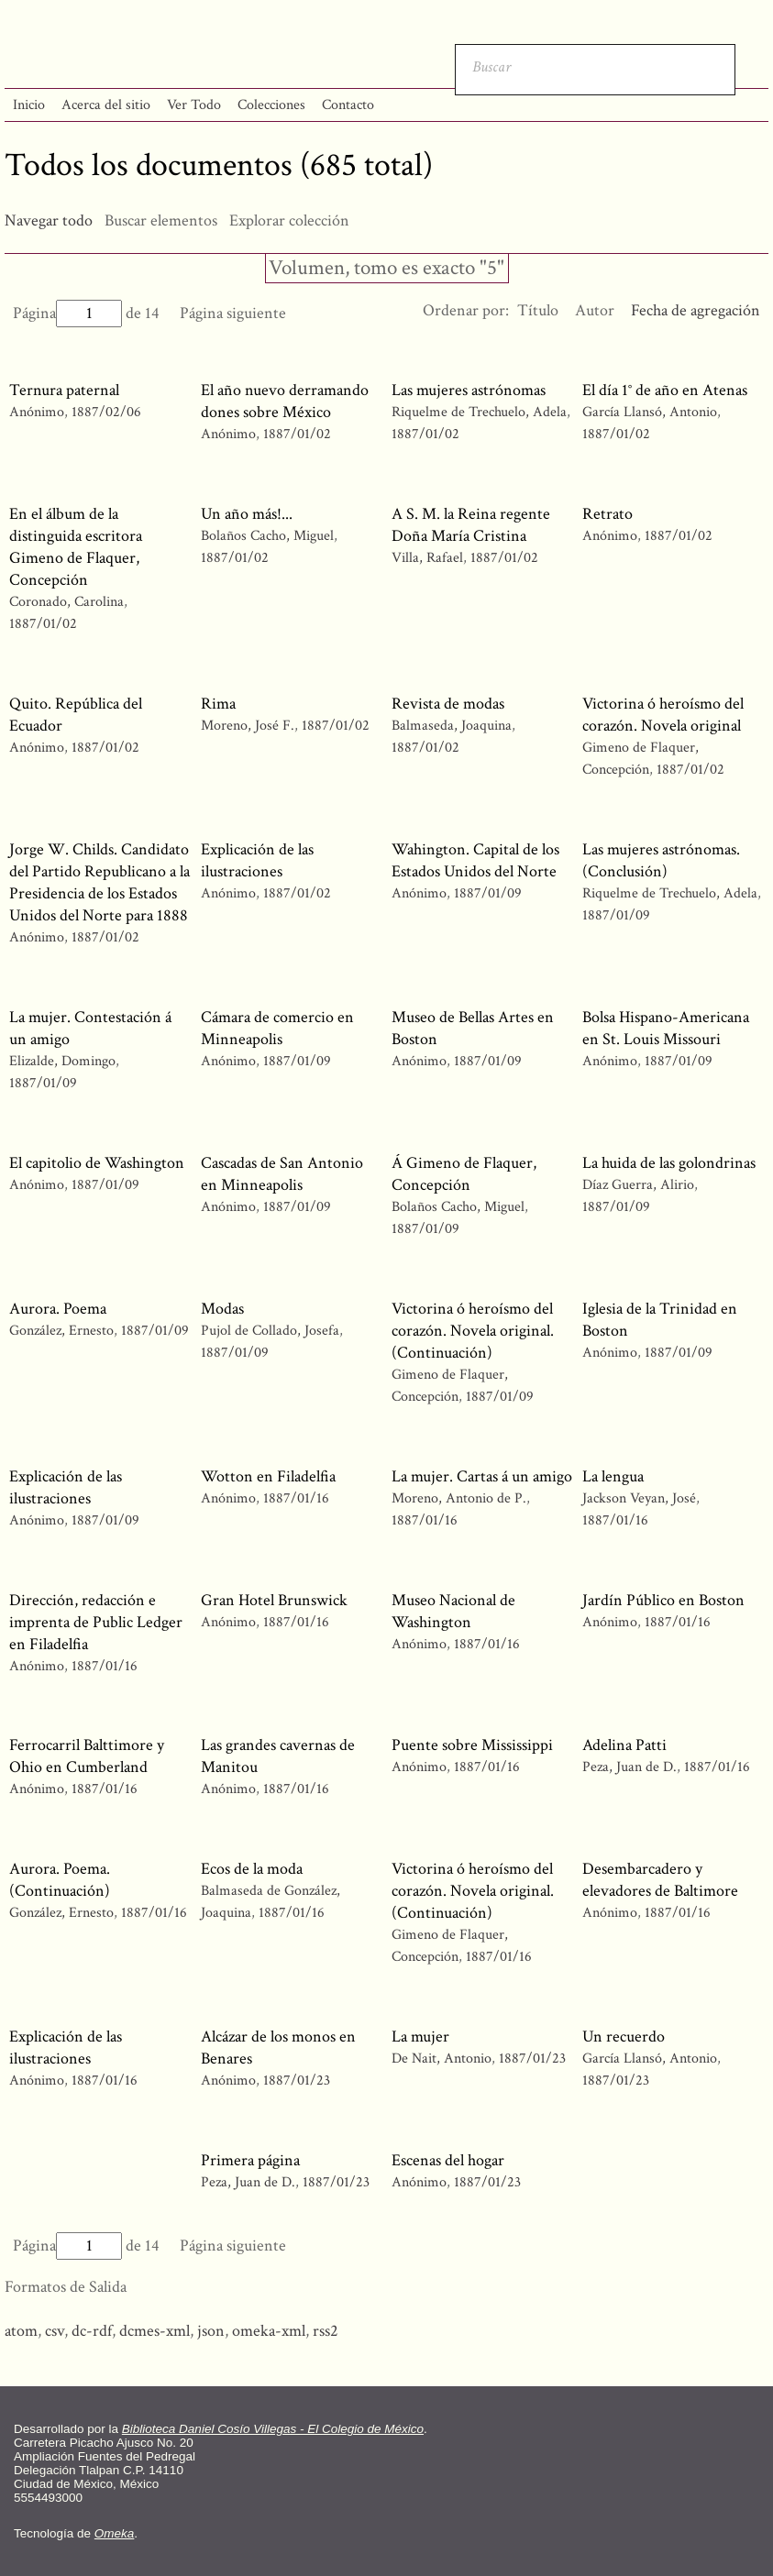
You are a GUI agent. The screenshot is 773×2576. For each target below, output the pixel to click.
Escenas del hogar (448, 2160)
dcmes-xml (154, 2330)
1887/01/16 (296, 1498)
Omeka (114, 2533)
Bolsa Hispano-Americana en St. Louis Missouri (665, 1028)
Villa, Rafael (429, 557)
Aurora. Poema (57, 1308)
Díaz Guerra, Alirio (638, 1184)
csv (54, 2330)
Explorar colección (289, 220)
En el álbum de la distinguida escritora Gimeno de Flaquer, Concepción (75, 546)
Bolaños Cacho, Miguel (267, 535)
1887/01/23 (296, 2080)
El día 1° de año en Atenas (664, 390)
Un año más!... (247, 513)
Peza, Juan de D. (629, 1767)
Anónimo (36, 412)
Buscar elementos (161, 220)
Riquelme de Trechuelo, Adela (481, 412)
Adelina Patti (624, 1745)
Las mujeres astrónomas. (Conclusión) (661, 860)
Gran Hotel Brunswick (274, 1600)
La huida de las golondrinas (669, 1162)
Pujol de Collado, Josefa (270, 1330)
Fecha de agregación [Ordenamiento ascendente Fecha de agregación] (695, 310)
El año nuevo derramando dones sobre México (285, 401)
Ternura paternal (64, 390)
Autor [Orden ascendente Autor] (594, 310)
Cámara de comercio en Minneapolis (277, 1028)
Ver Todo (194, 105)
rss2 (325, 2330)
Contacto (348, 105)
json (211, 2330)
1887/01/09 (488, 893)
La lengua (613, 1476)
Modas (222, 1308)
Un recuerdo (623, 2036)
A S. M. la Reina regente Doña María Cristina (471, 524)
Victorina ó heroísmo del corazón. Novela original (663, 714)
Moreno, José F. (247, 725)
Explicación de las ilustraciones (257, 860)
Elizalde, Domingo (62, 1061)
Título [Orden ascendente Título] (537, 310)
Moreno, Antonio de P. (459, 1498)
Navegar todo (49, 220)
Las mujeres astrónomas (469, 390)
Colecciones (271, 105)
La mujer (420, 2036)
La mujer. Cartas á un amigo (482, 1476)
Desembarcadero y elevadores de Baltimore (660, 1879)
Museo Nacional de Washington (453, 1611)
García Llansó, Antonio (649, 412)
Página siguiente (233, 313)
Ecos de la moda (252, 1868)
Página (67, 313)
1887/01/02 (297, 434)
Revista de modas (448, 703)
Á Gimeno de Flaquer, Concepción (464, 1173)
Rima (218, 703)
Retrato (607, 513)
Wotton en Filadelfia (268, 1476)
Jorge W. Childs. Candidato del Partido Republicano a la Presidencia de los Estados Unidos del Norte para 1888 (99, 882)
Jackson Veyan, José (641, 1498)
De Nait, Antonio (443, 2058)
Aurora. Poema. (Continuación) (59, 1879)
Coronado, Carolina (68, 601)
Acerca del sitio (105, 105)
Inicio (29, 105)
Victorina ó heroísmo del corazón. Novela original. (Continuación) (473, 1330)
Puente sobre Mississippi (472, 1745)
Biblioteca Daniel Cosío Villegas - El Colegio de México (273, 2429)
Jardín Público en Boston (663, 1600)
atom (21, 2330)
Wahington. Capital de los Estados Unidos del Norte (475, 860)
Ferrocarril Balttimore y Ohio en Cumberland (86, 1756)
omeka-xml (268, 2330)
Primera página (250, 2160)
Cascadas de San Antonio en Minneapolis (282, 1173)
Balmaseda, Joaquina (452, 725)
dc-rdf (92, 2330)
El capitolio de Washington (96, 1162)
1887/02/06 (106, 412)
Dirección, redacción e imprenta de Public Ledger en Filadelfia (95, 1622)
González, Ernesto (63, 1330)
